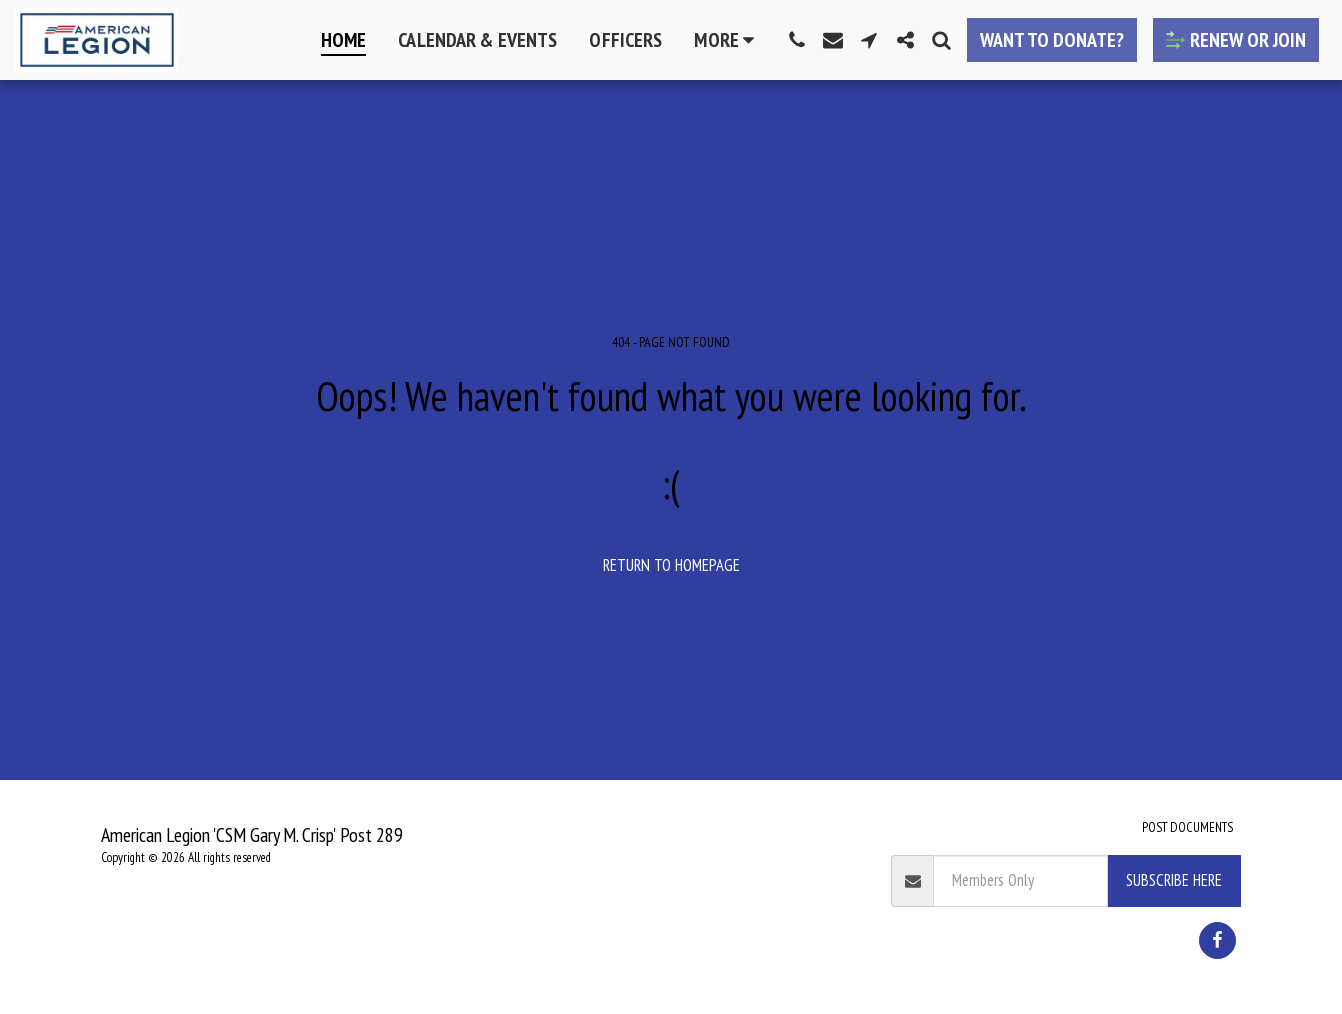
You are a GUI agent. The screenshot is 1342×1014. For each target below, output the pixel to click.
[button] (797, 40)
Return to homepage (671, 565)
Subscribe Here (1174, 880)
